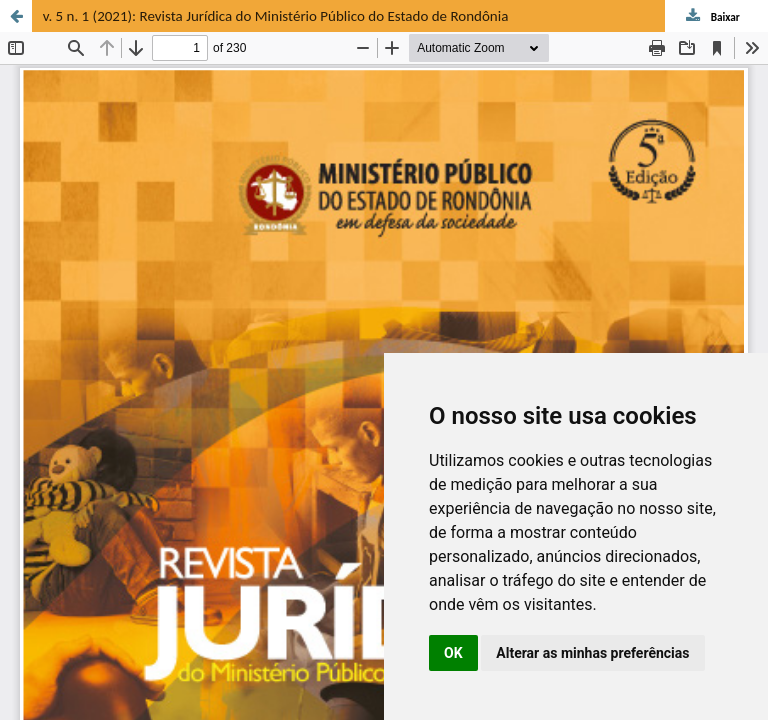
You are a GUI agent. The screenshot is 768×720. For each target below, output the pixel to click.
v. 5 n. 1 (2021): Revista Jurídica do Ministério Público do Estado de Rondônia (276, 16)
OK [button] (453, 653)
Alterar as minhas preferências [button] (592, 653)
